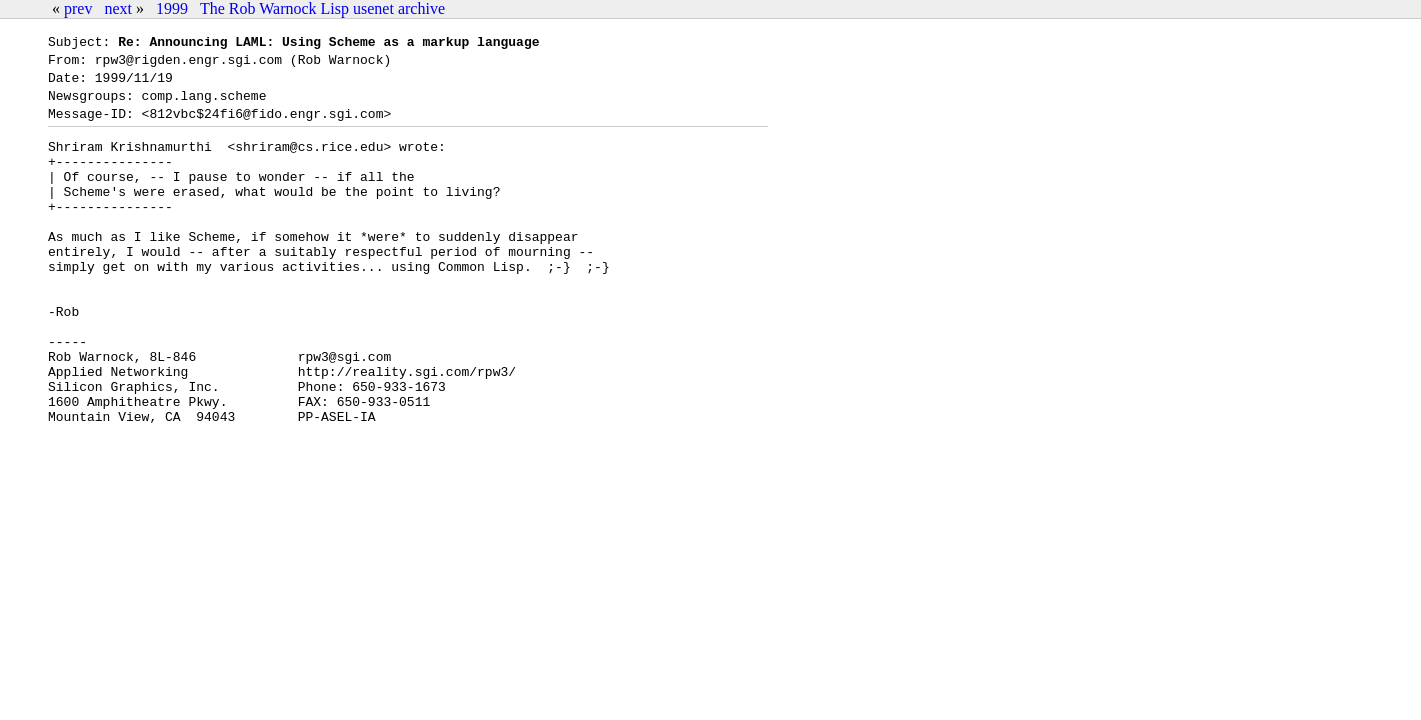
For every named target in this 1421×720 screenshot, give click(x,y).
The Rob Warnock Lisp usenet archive (322, 8)
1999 (172, 8)
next (118, 8)
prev (78, 8)
